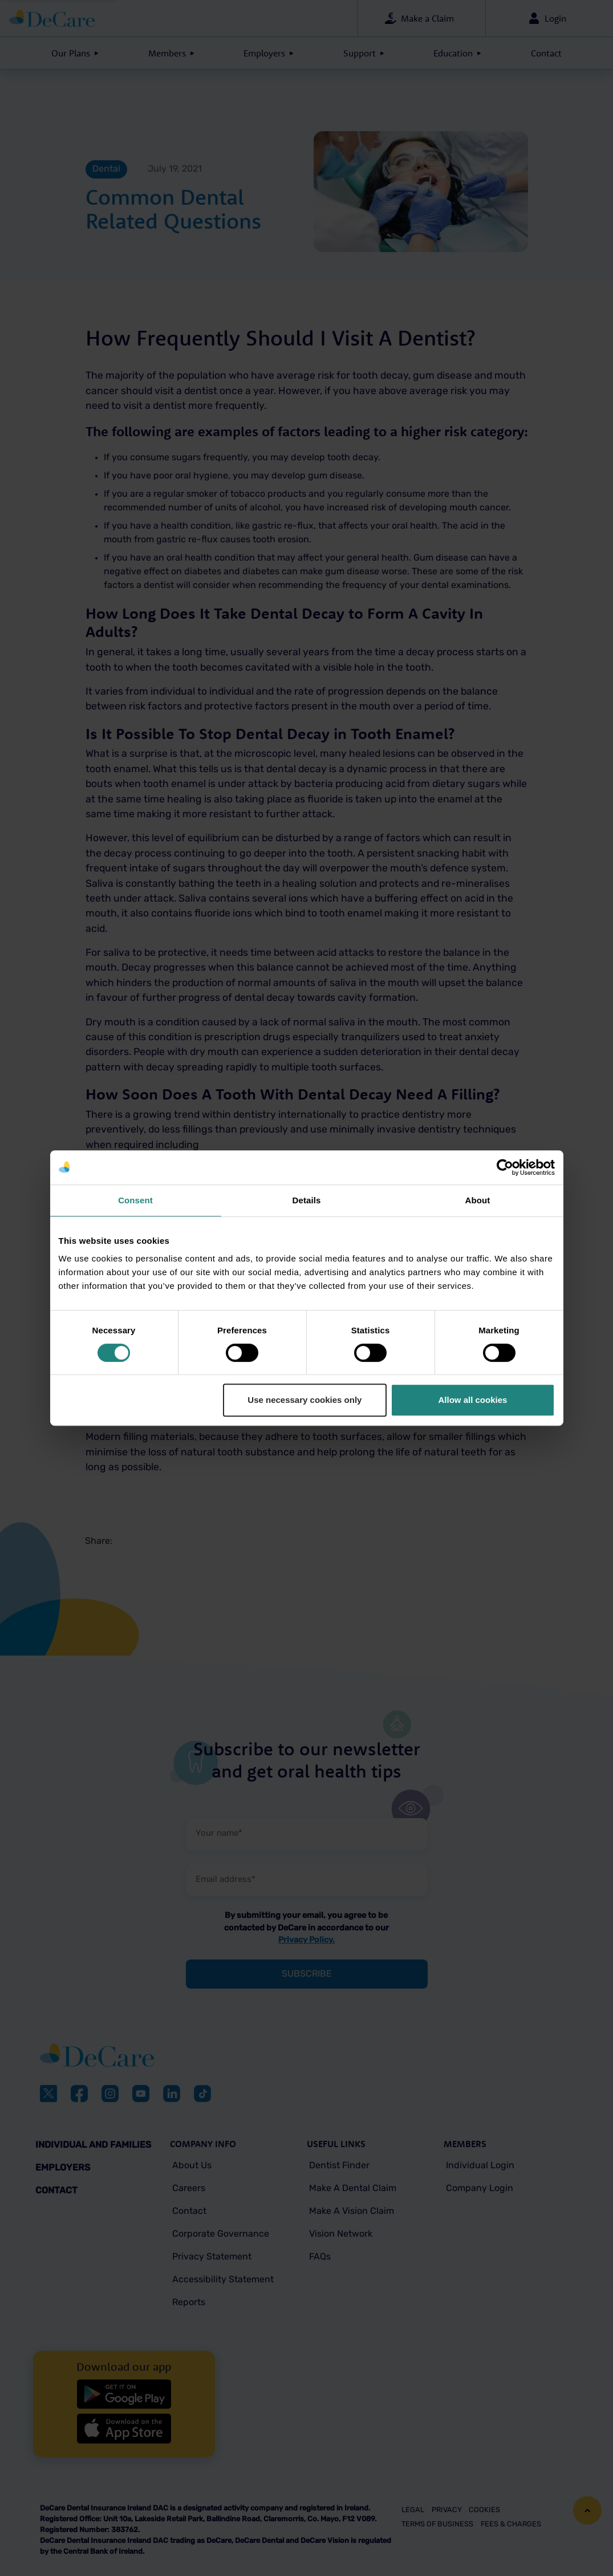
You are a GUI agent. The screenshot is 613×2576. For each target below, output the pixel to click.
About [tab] (477, 1200)
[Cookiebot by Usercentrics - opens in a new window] (505, 1167)
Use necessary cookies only (304, 1400)
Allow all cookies (473, 1400)
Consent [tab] (135, 1200)
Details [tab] (307, 1200)
